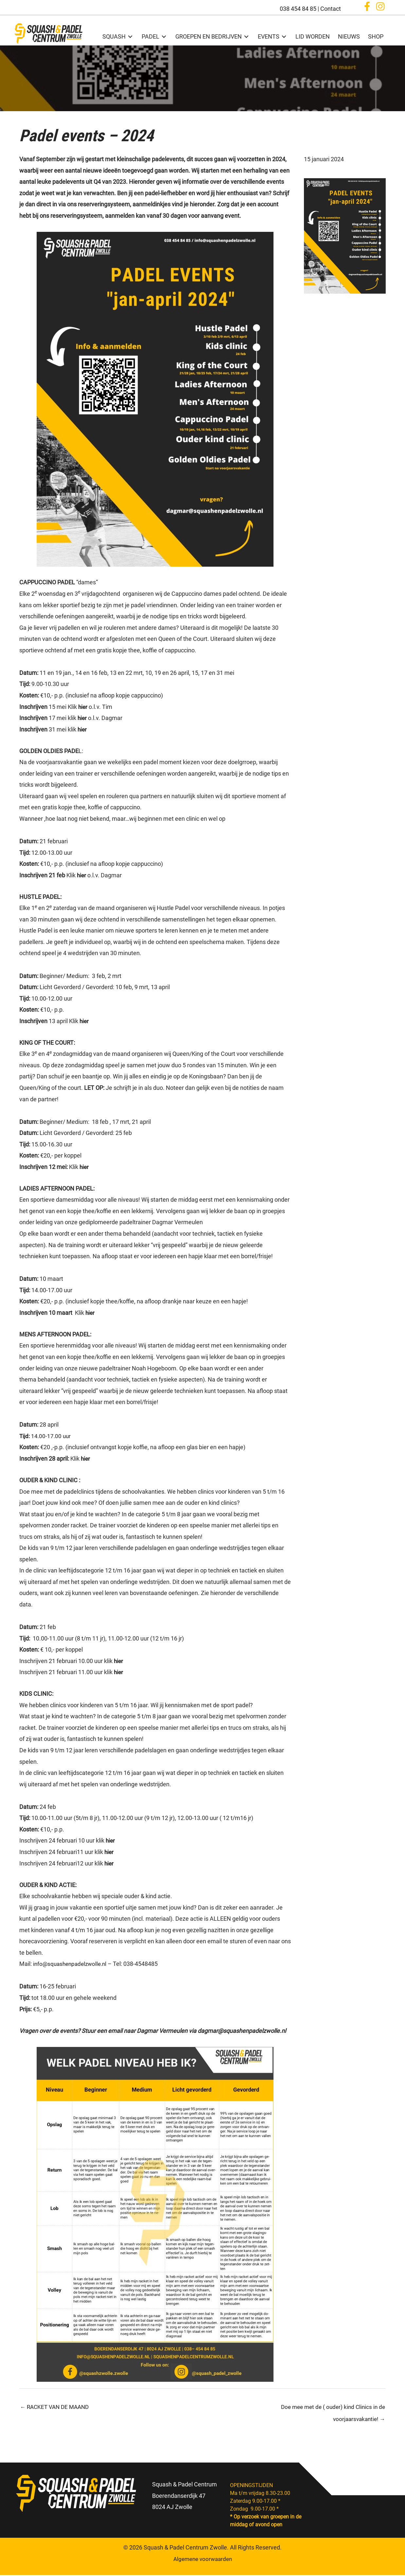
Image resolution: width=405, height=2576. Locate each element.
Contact (330, 8)
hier (83, 706)
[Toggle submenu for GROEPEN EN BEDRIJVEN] (245, 36)
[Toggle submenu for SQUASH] (129, 36)
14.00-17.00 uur (45, 1436)
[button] (367, 8)
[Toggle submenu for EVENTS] (283, 36)
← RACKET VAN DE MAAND (56, 2407)
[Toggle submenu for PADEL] (163, 36)
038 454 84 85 (298, 8)
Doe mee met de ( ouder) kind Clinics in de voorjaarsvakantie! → (330, 2409)
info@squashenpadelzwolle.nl (72, 1963)
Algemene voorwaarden (202, 2559)
